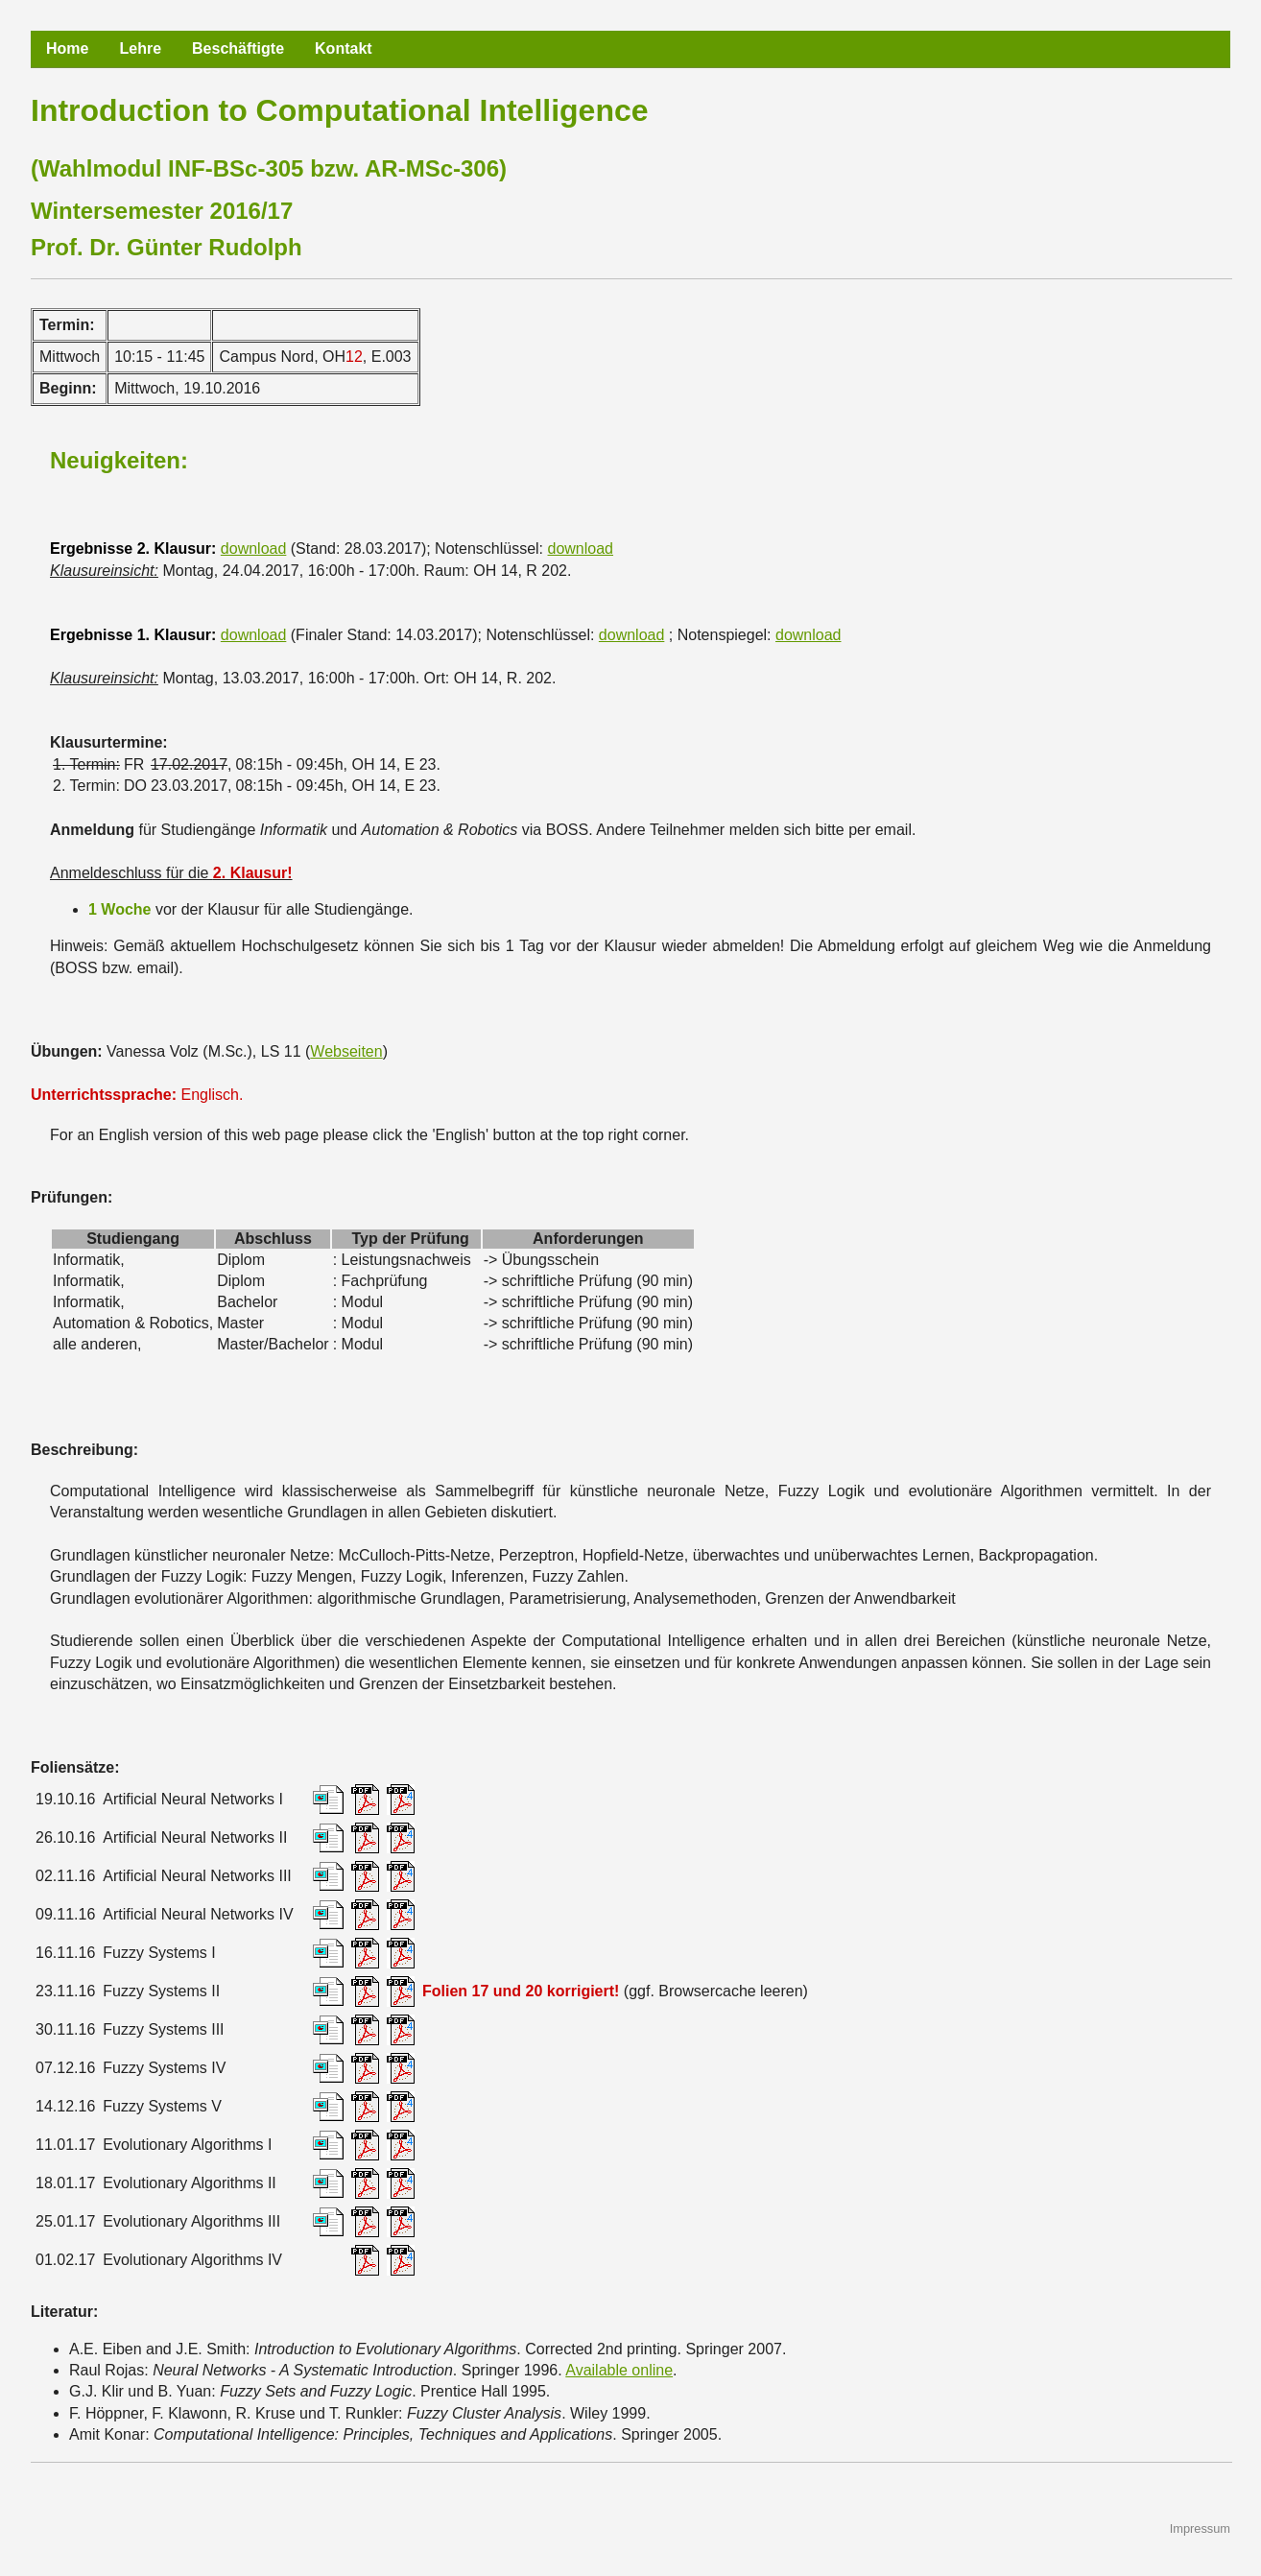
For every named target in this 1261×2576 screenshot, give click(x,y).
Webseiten (346, 1051)
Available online (619, 2370)
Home (67, 48)
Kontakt (343, 48)
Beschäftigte (238, 48)
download (254, 548)
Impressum (1200, 2528)
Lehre (140, 48)
